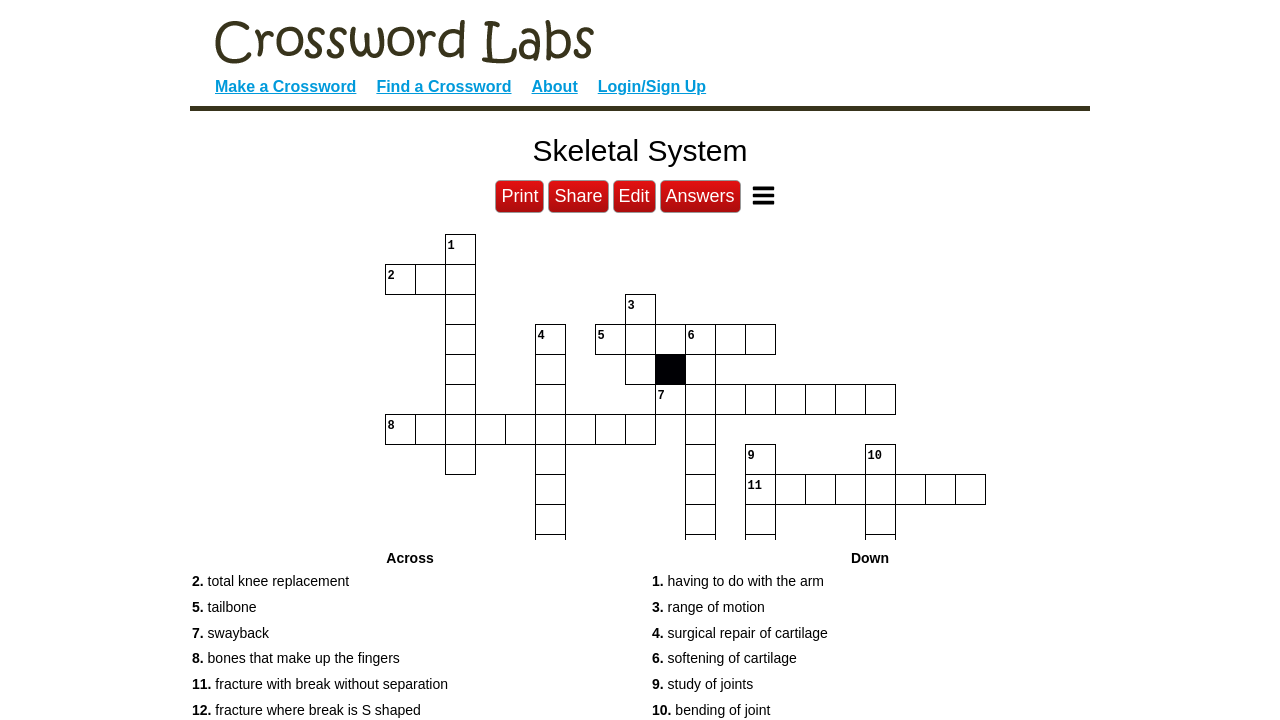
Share (578, 196)
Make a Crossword (285, 86)
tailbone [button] (224, 607)
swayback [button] (230, 633)
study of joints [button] (702, 684)
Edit (634, 196)
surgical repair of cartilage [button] (740, 633)
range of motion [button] (708, 607)
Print (519, 196)
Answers (700, 196)
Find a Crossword (443, 86)
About (555, 86)
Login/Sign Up (652, 86)
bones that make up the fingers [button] (296, 658)
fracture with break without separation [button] (320, 684)
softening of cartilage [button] (724, 658)
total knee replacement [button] (270, 581)
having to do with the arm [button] (738, 581)
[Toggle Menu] (763, 195)
